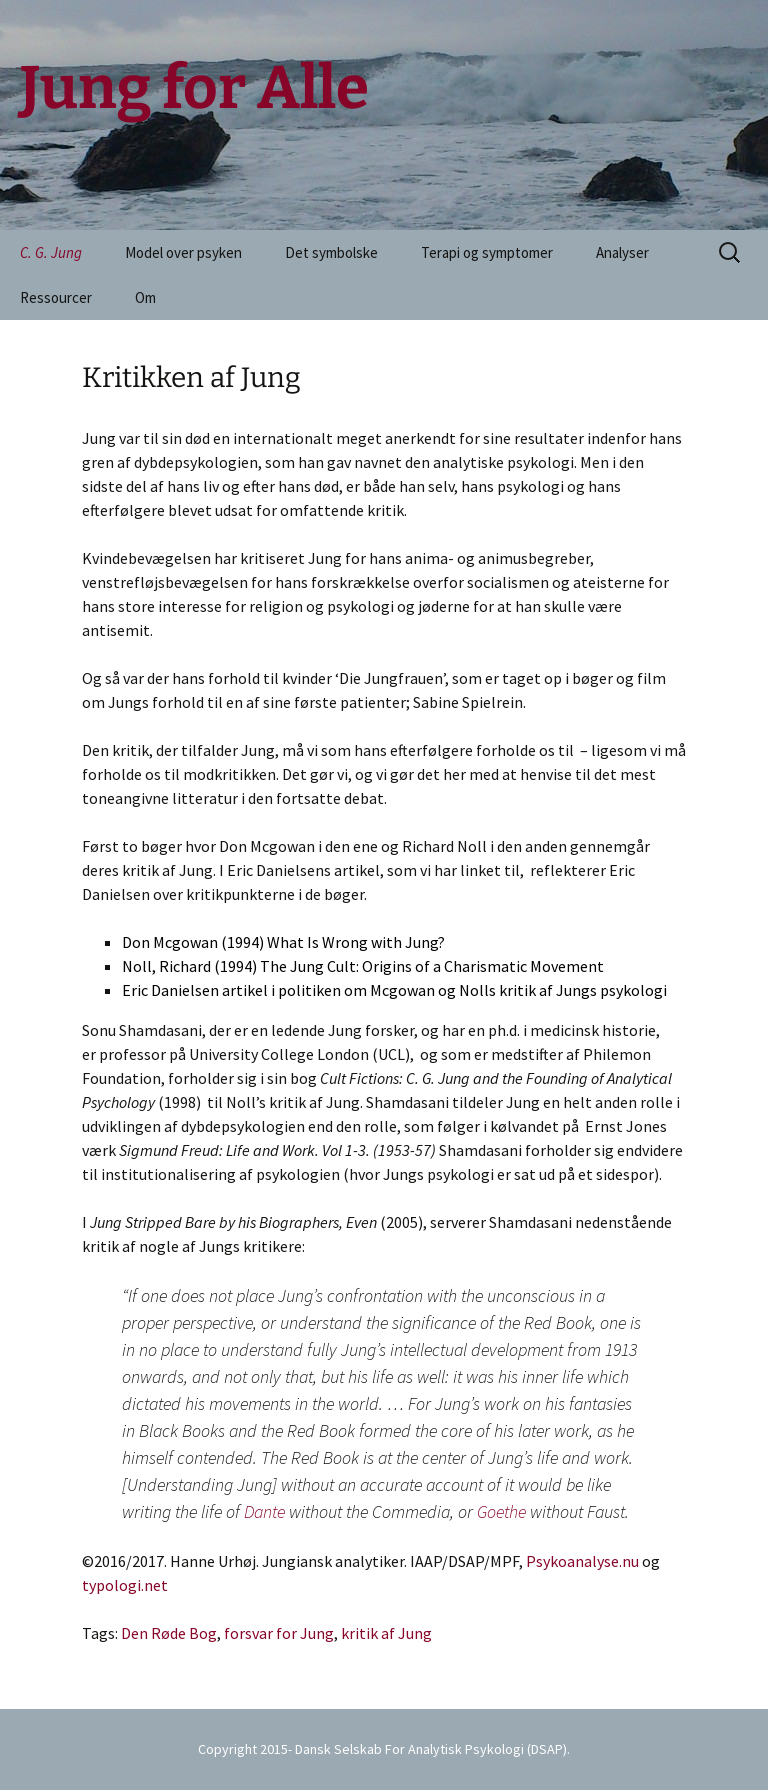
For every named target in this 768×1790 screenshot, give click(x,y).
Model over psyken (183, 252)
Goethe (501, 1511)
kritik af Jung (386, 1633)
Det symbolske (331, 252)
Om (145, 297)
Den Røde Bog (169, 1633)
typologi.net (125, 1585)
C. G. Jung (51, 252)
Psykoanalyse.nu (582, 1561)
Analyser (622, 252)
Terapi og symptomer (487, 252)
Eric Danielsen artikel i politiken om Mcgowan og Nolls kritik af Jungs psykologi (394, 990)
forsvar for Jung (279, 1633)
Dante (264, 1511)
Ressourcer (56, 297)
